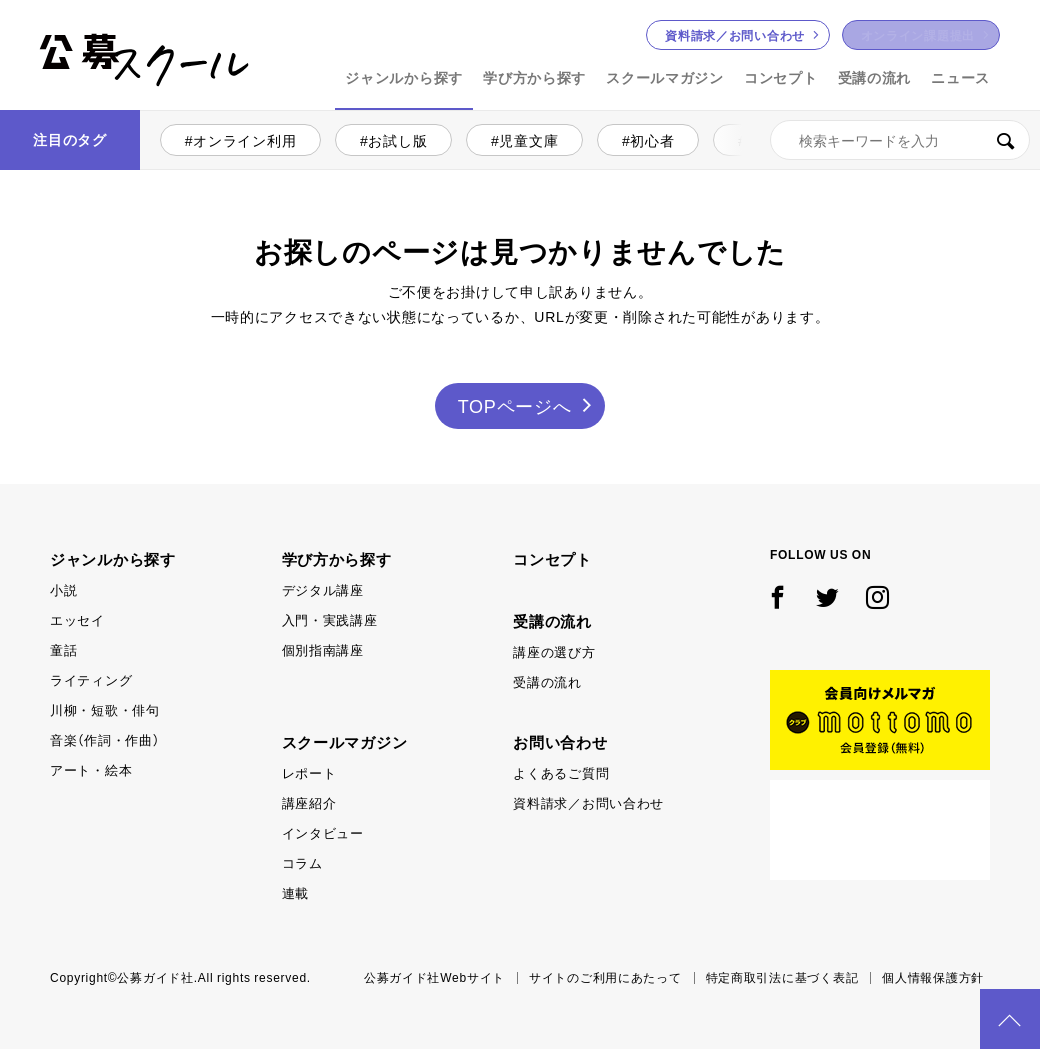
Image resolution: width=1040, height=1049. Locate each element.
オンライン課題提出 (918, 35)
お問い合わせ (735, 35)
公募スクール (56, 107)
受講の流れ (875, 77)
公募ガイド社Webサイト (434, 977)
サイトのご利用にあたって (605, 977)
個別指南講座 (323, 649)
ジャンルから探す (404, 77)
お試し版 (397, 140)
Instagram (878, 598)
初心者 (652, 140)
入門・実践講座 (330, 619)
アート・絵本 (91, 769)
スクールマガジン (665, 77)
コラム (302, 862)
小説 (761, 140)
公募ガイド (880, 830)
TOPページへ (515, 405)
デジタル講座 (323, 589)
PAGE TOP (1010, 1019)
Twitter (828, 598)
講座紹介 (309, 802)
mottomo (880, 720)
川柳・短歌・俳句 (105, 709)
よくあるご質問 (561, 772)
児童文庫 (528, 140)
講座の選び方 (554, 651)
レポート (309, 772)
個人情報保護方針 (933, 977)
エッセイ (77, 619)
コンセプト (781, 77)
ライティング (91, 679)
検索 (1005, 140)
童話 (63, 649)
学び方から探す (534, 77)
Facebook (778, 598)
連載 (295, 892)
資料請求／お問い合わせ (588, 802)
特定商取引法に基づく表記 (782, 977)
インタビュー (323, 832)
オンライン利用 (244, 140)
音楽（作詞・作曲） (104, 739)
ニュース (960, 77)
